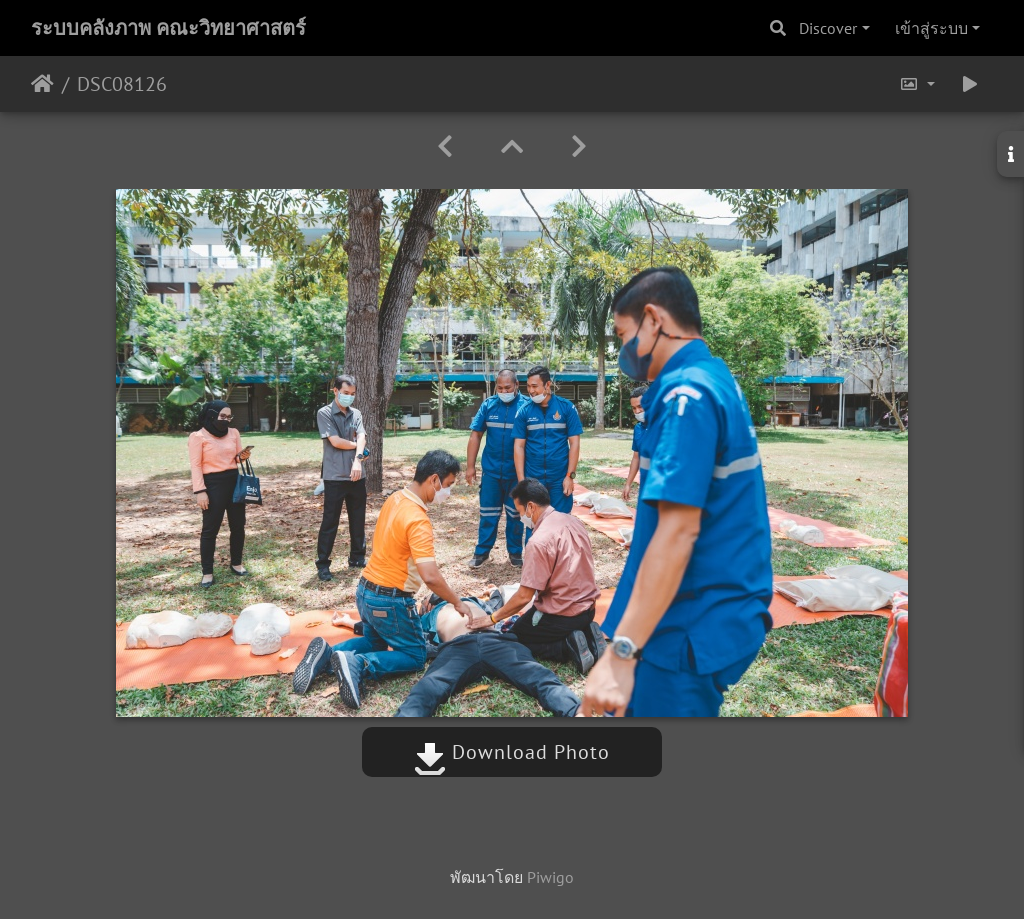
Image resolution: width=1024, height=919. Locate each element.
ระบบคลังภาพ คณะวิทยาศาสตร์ (168, 28)
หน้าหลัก (42, 84)
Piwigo (550, 877)
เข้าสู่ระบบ (931, 28)
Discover (828, 28)
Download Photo (512, 752)
